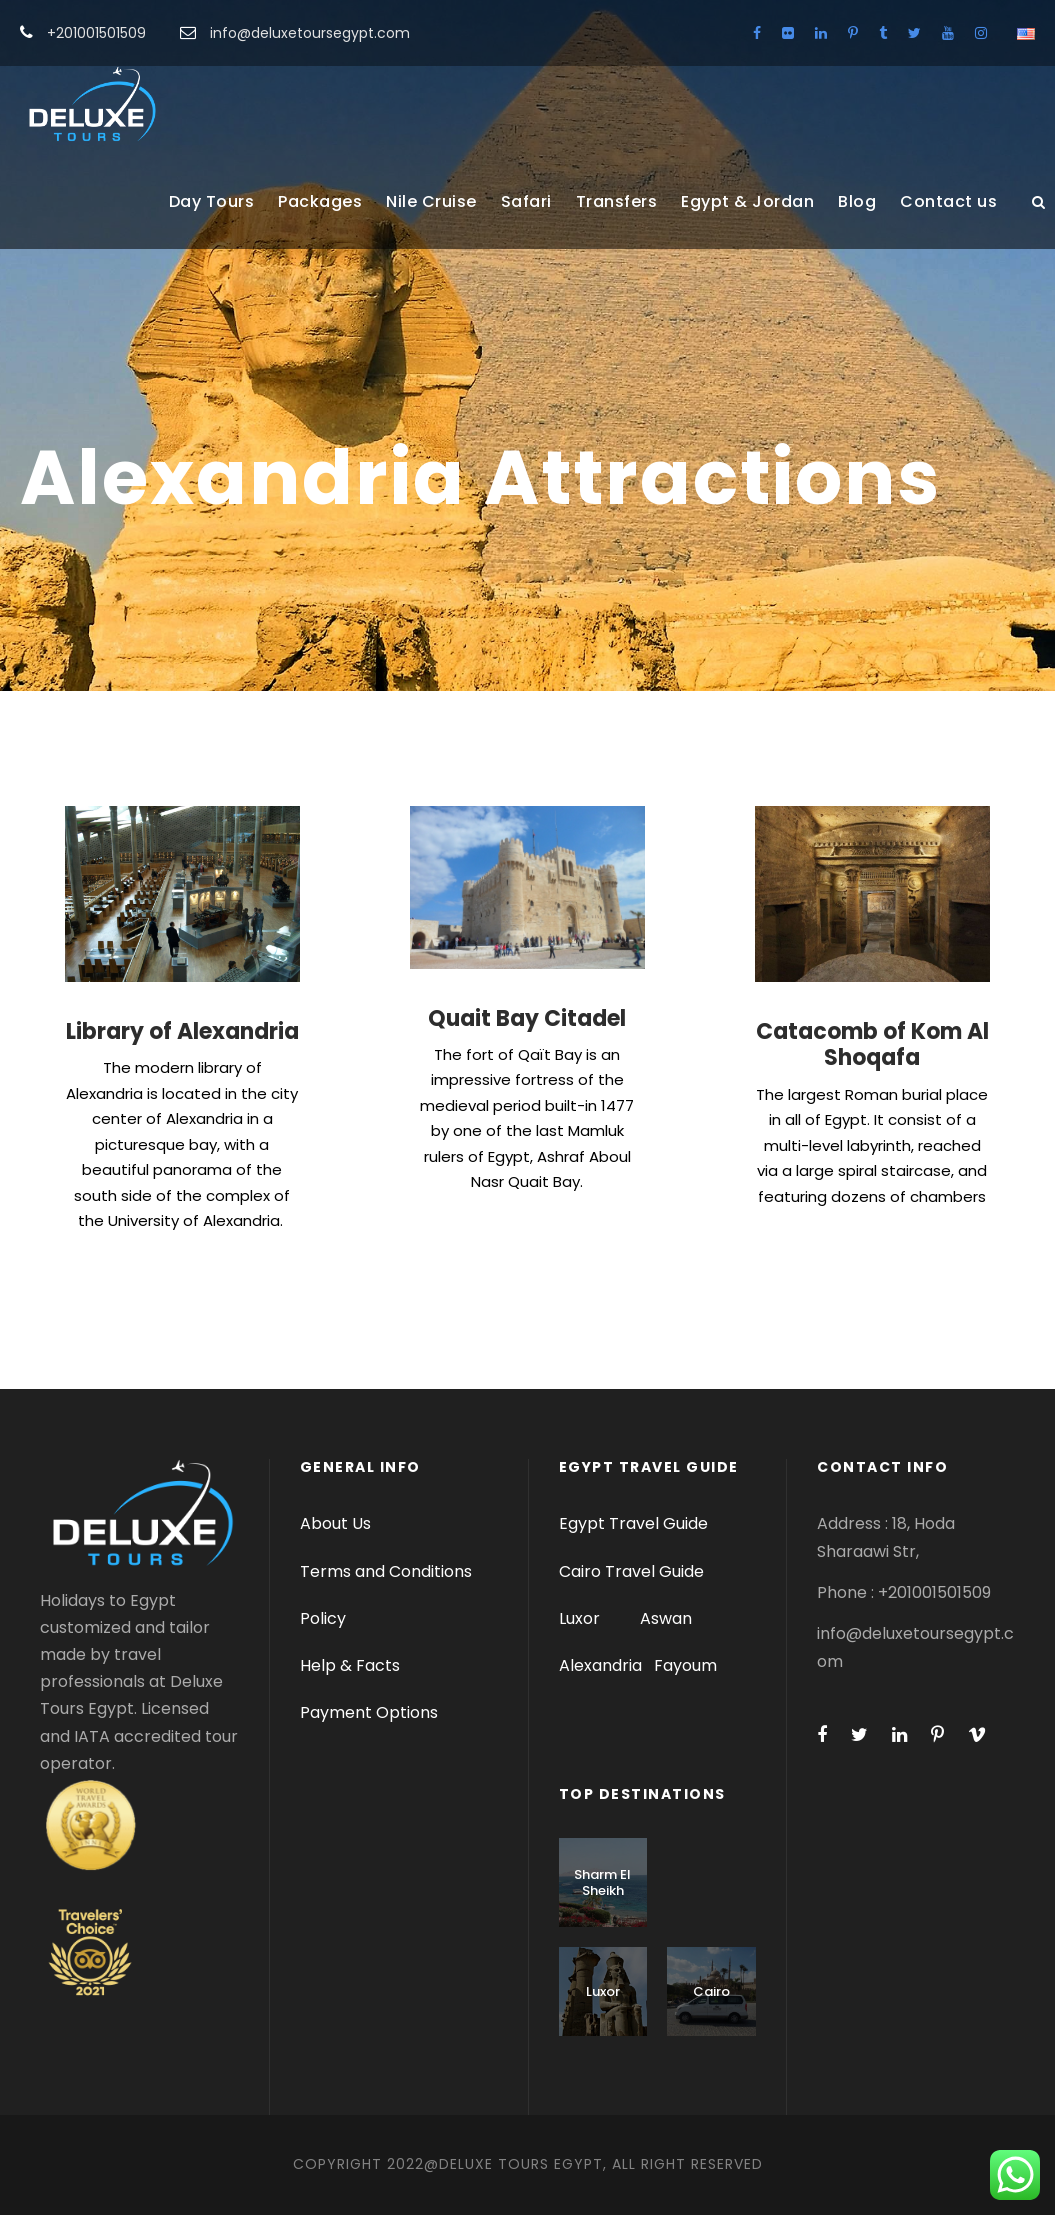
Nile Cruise (431, 201)
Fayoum (685, 1665)
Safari (526, 201)
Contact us (948, 201)
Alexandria (600, 1665)
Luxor (581, 1618)
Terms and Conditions (386, 1571)
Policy (323, 1618)
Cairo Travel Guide (631, 1571)
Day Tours (212, 201)
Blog (857, 201)
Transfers (617, 201)
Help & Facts (350, 1665)
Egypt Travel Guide (633, 1523)
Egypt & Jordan (747, 201)
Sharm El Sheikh (602, 1882)
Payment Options (369, 1712)
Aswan (666, 1618)
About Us (335, 1523)
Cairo (711, 1991)
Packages (320, 201)
